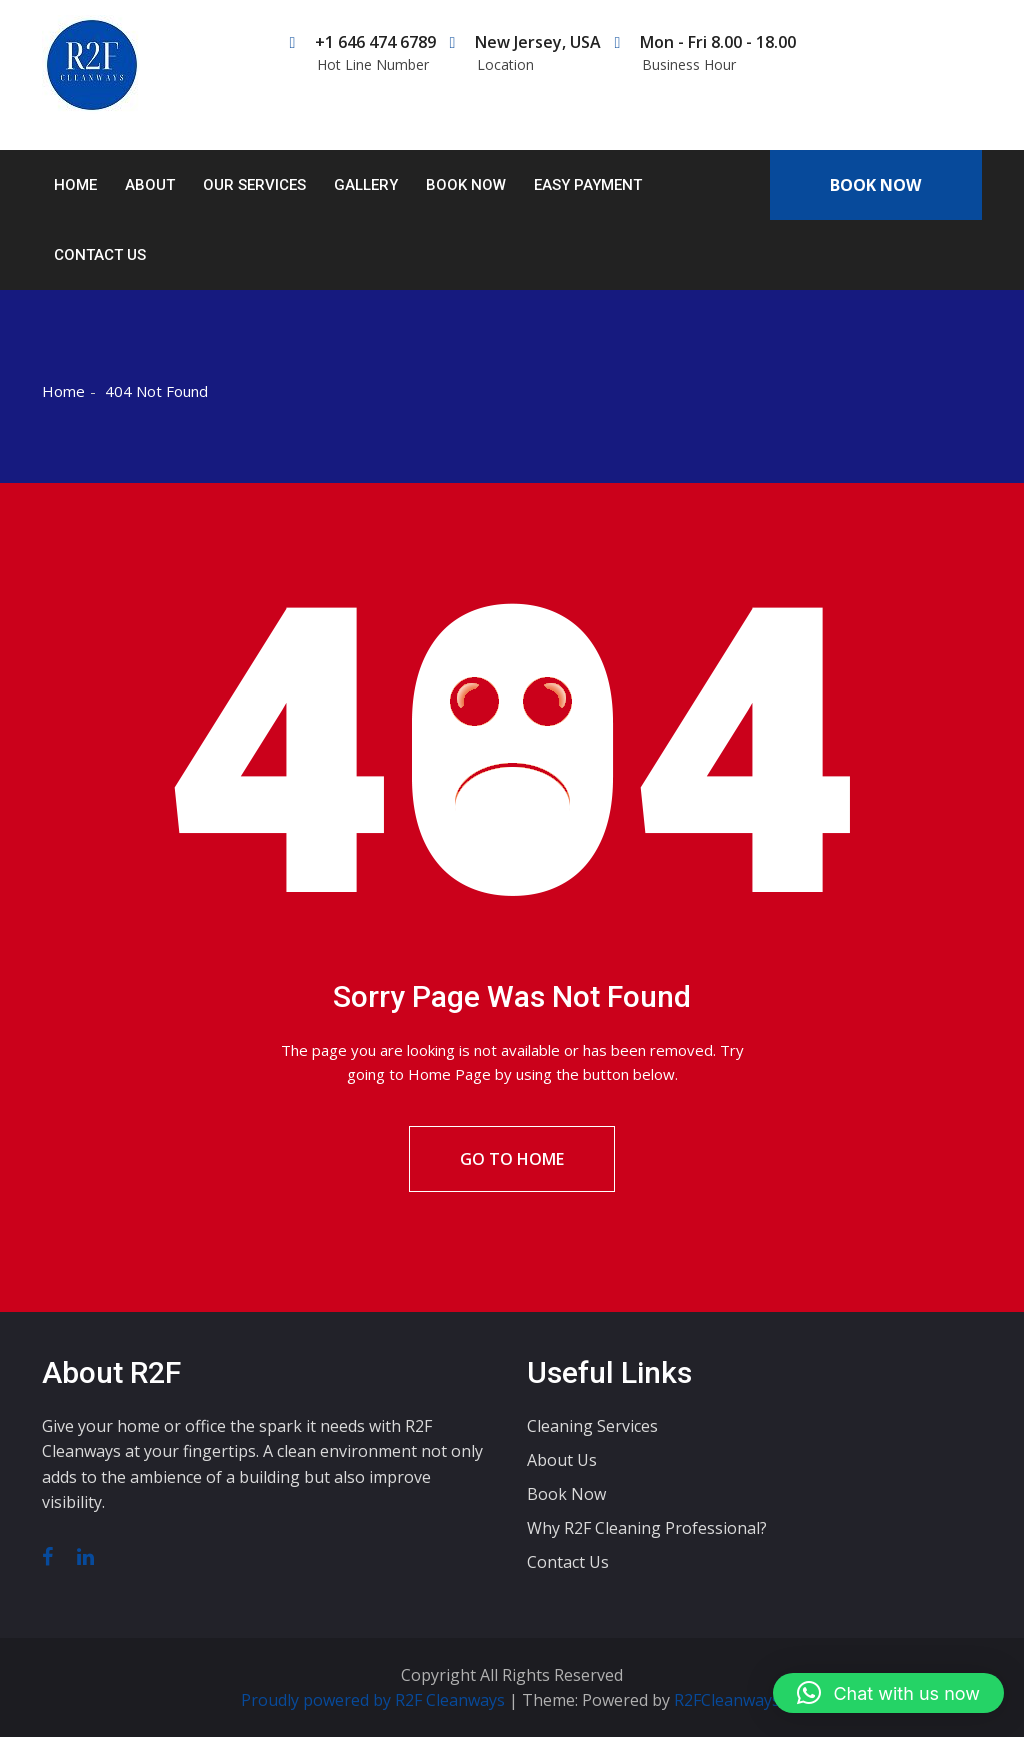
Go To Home (512, 1159)
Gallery (366, 185)
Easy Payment (588, 185)
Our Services (254, 185)
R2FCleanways (727, 1700)
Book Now (466, 185)
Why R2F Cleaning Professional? (647, 1528)
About (150, 185)
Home (75, 185)
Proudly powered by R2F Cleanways (375, 1700)
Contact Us (100, 255)
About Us (562, 1460)
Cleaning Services (592, 1426)
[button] (888, 1693)
